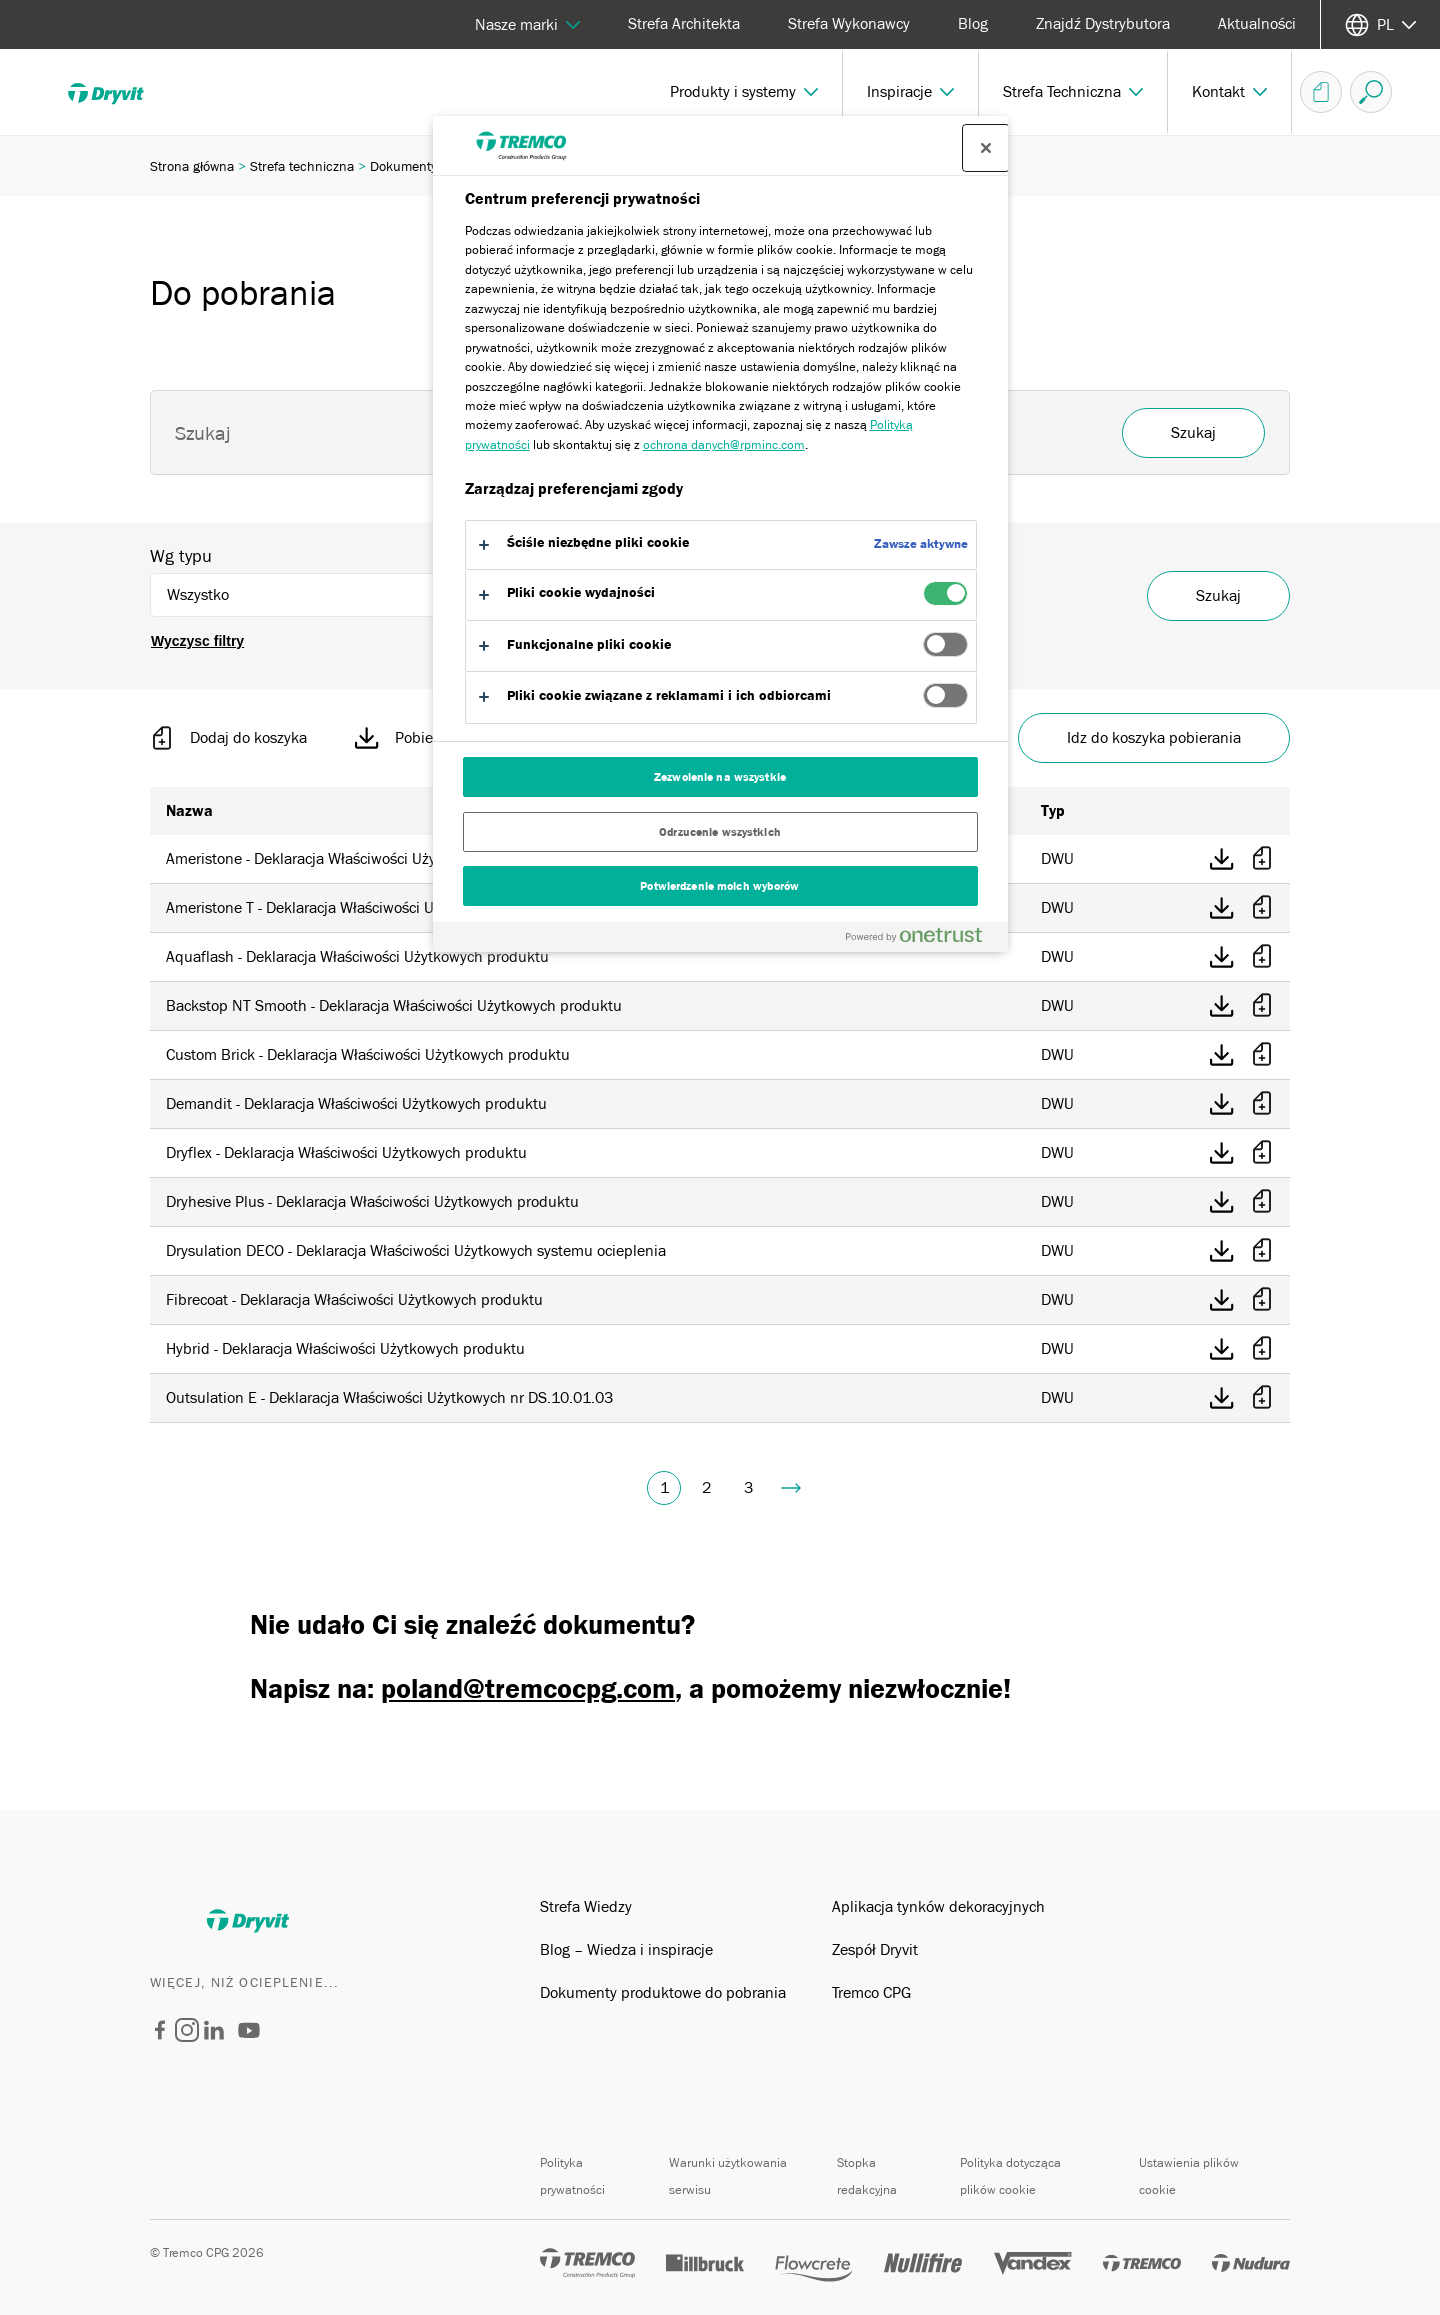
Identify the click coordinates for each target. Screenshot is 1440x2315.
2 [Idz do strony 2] (706, 1488)
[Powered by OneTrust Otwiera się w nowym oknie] (922, 939)
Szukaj (1218, 596)
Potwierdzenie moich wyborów (719, 886)
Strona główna (192, 166)
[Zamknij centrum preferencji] (986, 148)
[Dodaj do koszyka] (1262, 859)
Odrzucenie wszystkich (720, 832)
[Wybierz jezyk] (1380, 24)
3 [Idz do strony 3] (748, 1488)
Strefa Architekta (684, 24)
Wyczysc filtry (197, 641)
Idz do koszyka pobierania (1154, 738)
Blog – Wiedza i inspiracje (626, 1950)
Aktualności (1257, 24)
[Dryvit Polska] (160, 2035)
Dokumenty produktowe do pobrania (663, 1993)
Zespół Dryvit (875, 1950)
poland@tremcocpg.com (528, 1689)
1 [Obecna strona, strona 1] (664, 1488)
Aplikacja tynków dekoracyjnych (938, 1907)
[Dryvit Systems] (249, 2045)
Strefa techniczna (302, 166)
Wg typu (181, 556)
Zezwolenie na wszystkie (720, 777)
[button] (744, 92)
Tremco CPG (871, 1993)
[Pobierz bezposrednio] (1222, 859)
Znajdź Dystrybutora (1103, 24)
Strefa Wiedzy (586, 1907)
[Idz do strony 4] (791, 1488)
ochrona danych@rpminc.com (724, 444)
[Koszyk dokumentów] (1321, 92)
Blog (973, 24)
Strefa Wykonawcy (849, 24)
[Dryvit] (120, 92)
